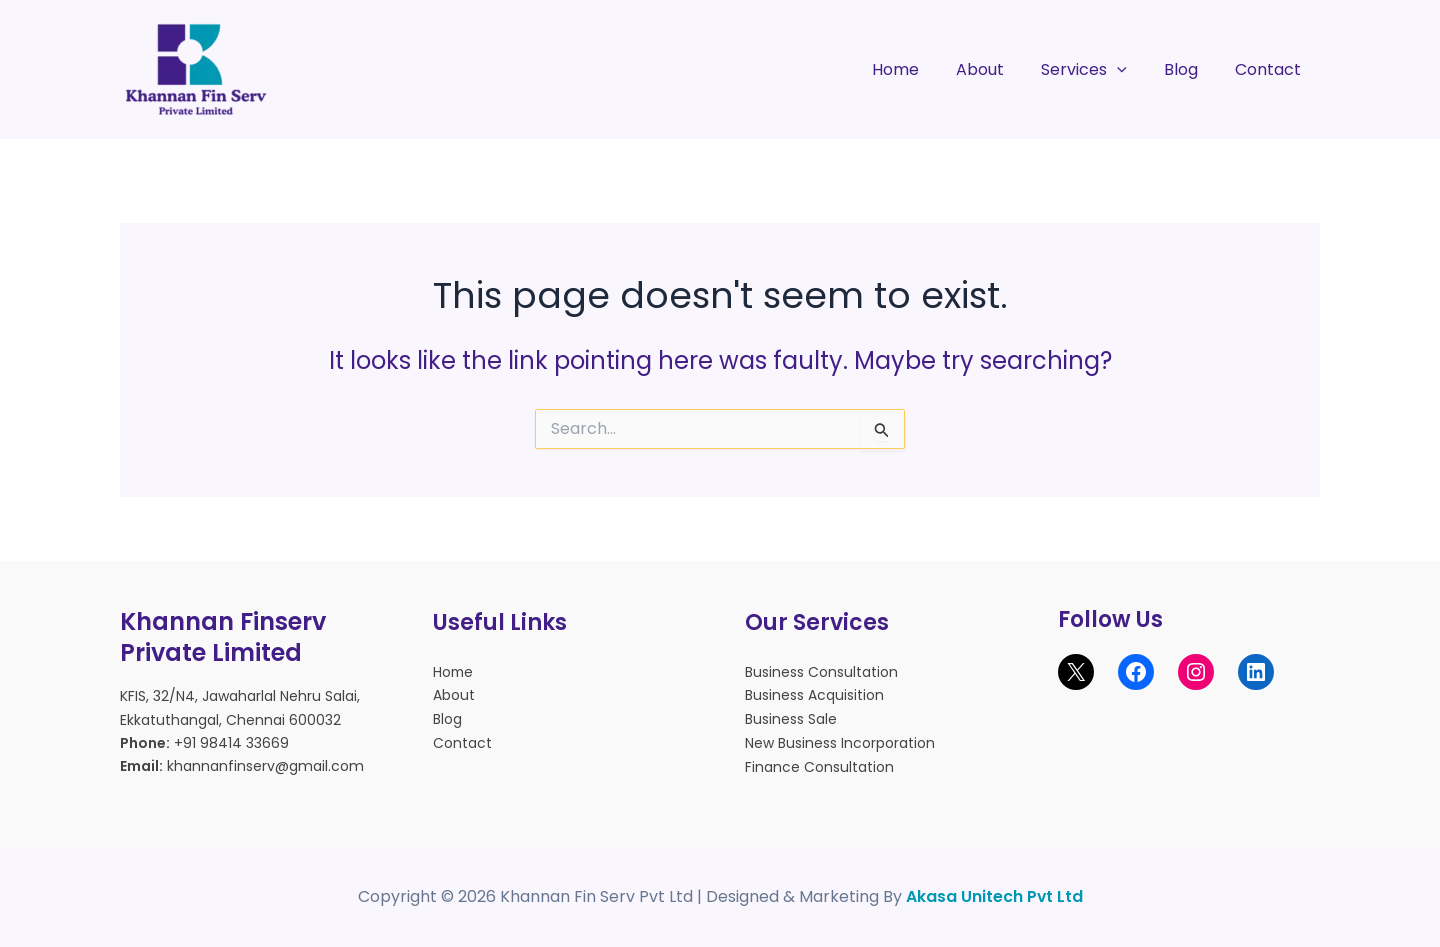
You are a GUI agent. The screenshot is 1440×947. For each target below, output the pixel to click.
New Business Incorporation (840, 741)
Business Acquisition (814, 695)
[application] (1130, 70)
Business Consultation (821, 672)
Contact (1271, 69)
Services (1097, 70)
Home (918, 69)
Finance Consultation (819, 764)
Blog (1189, 69)
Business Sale (791, 718)
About (998, 69)
